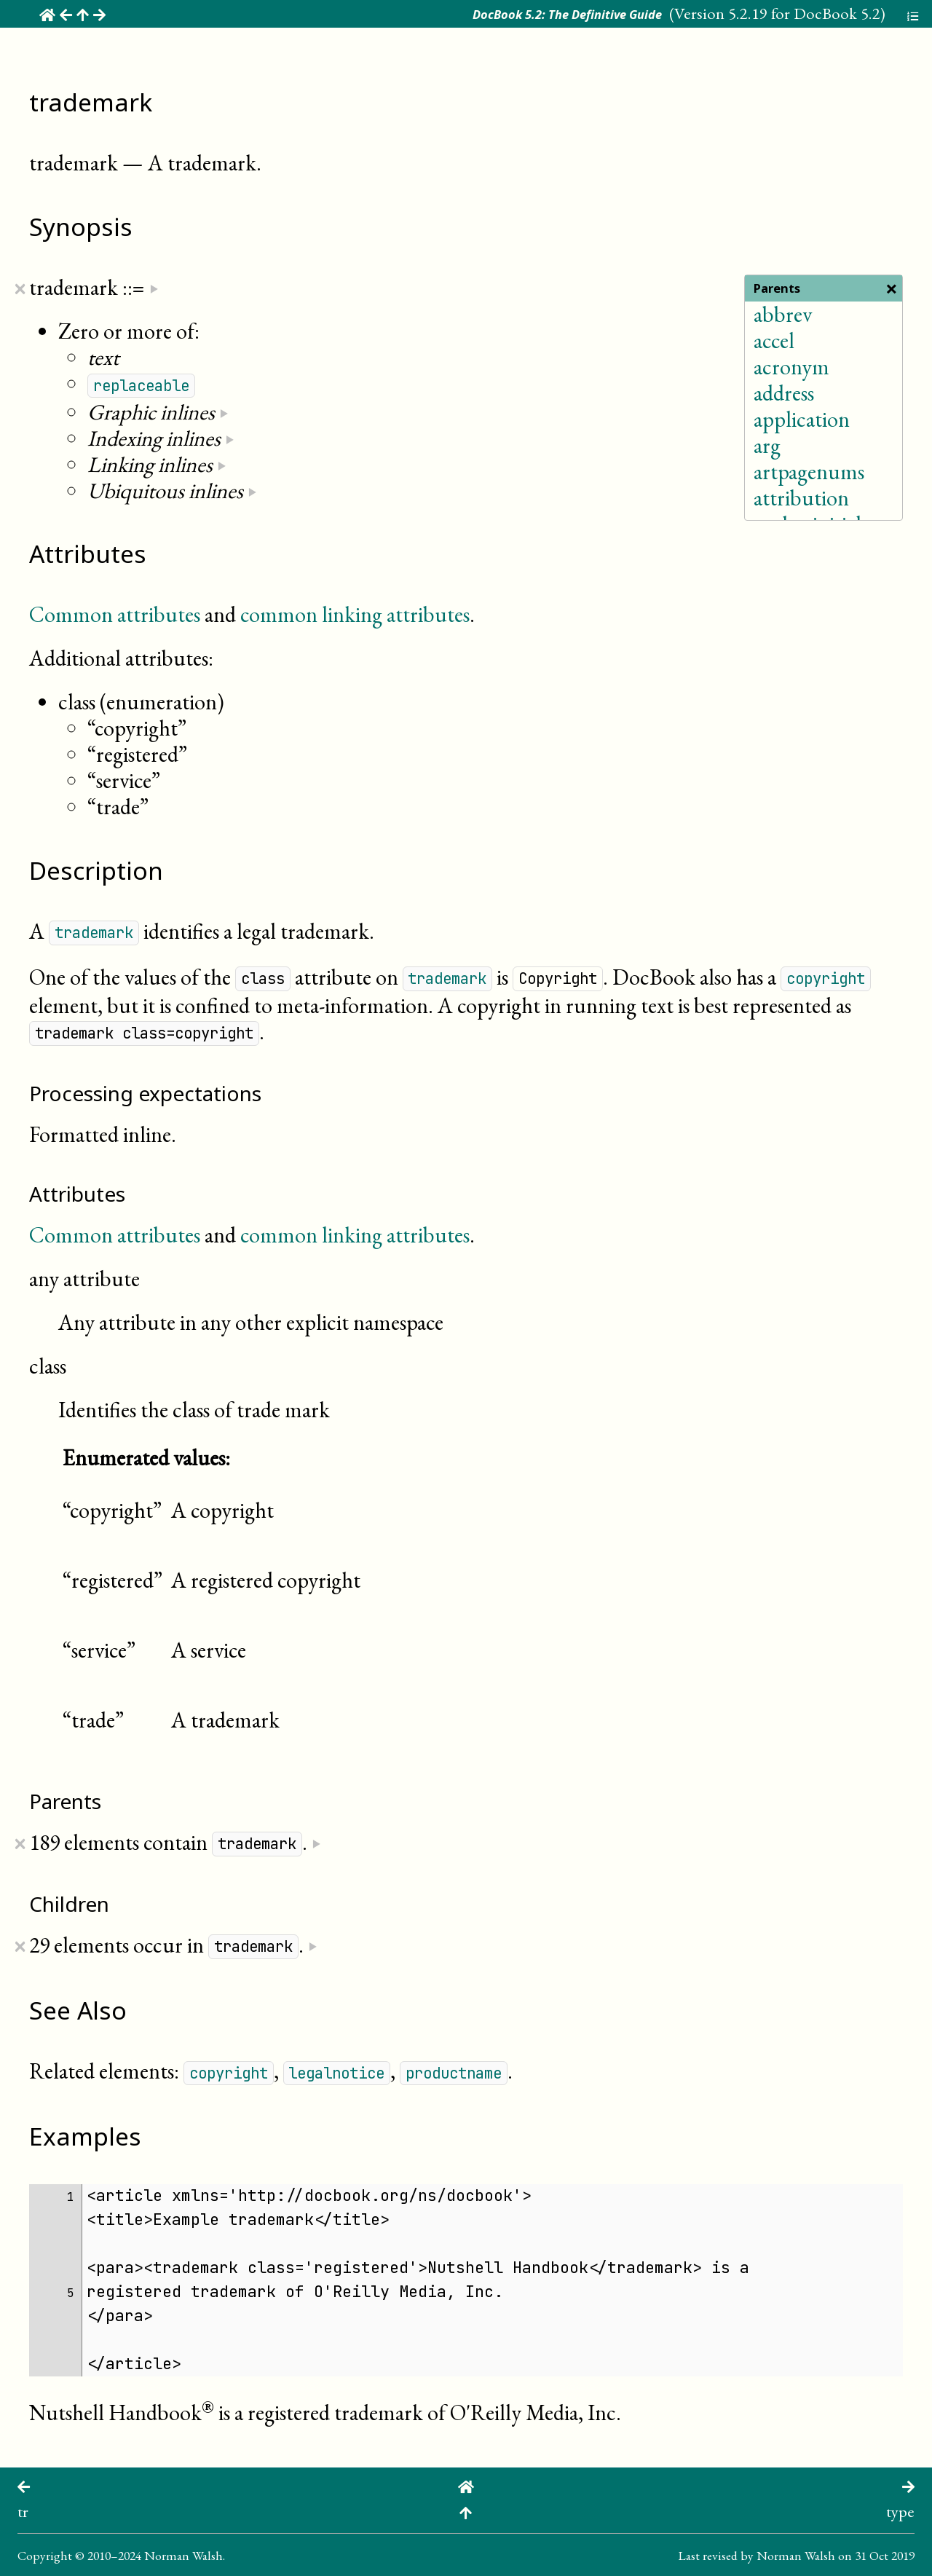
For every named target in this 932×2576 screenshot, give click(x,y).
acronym (791, 366)
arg (767, 445)
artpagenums (809, 471)
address (784, 393)
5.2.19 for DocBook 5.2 (804, 13)
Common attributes (114, 614)
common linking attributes (355, 614)
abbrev (783, 314)
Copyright (44, 2555)
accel (774, 340)
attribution (801, 498)
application (802, 419)
